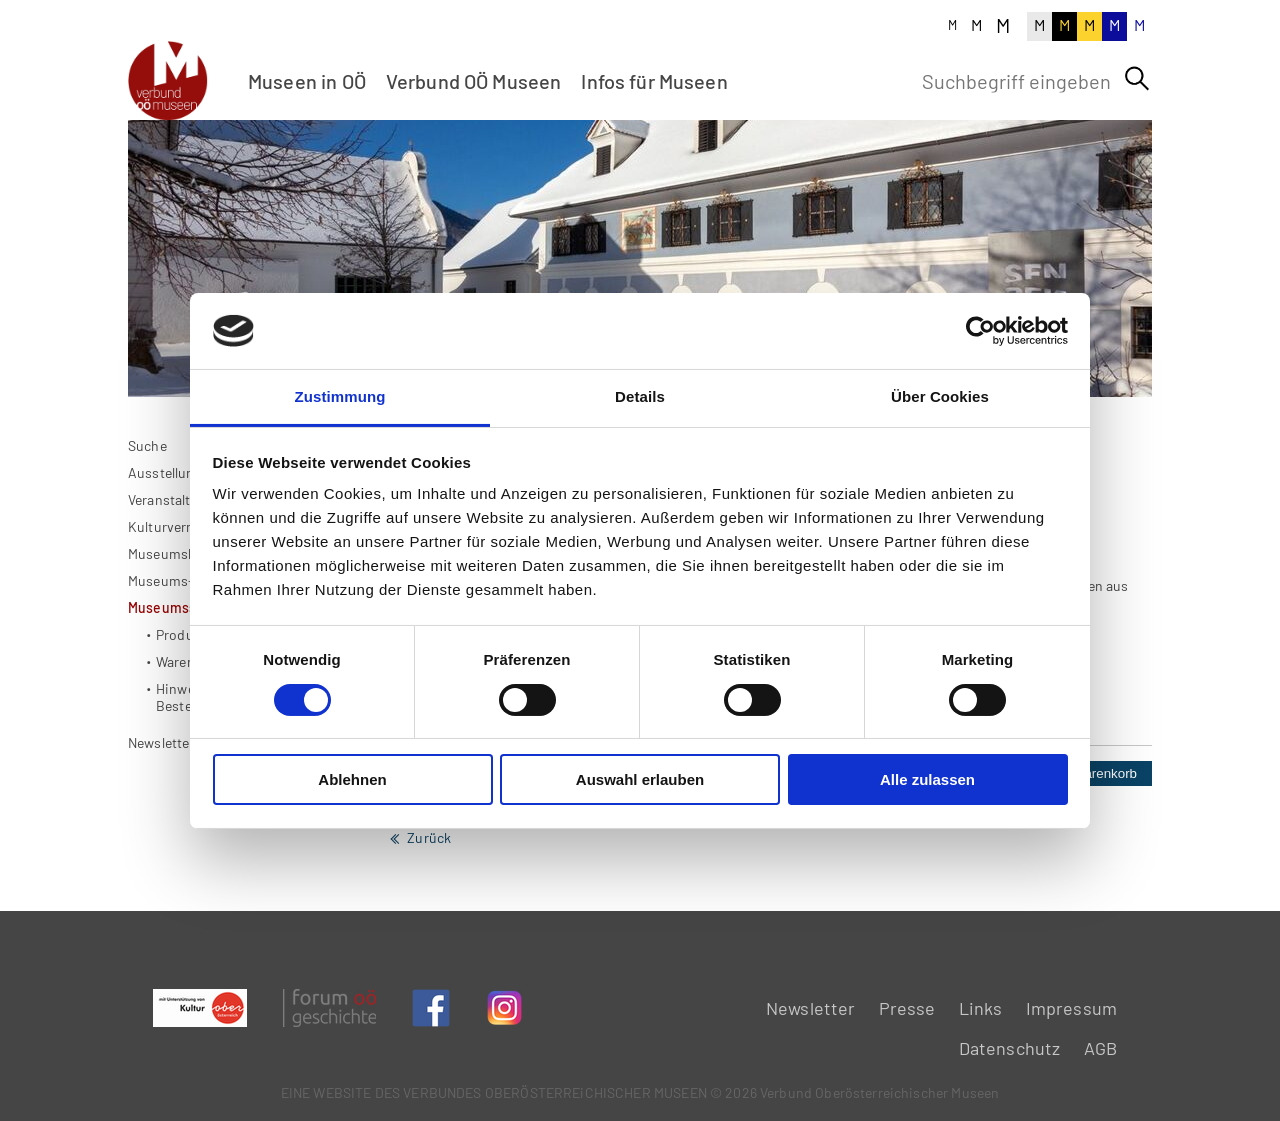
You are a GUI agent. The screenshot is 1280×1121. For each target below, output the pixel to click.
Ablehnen (352, 779)
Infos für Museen (654, 81)
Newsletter (811, 1008)
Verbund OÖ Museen (474, 81)
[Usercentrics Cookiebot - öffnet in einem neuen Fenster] (980, 331)
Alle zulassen (927, 779)
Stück (945, 831)
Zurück (429, 895)
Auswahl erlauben (640, 779)
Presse (907, 1008)
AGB (1100, 1048)
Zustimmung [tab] (340, 396)
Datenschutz (1010, 1048)
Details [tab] (640, 396)
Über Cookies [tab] (940, 396)
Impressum (1071, 1008)
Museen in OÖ (307, 81)
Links (981, 1008)
